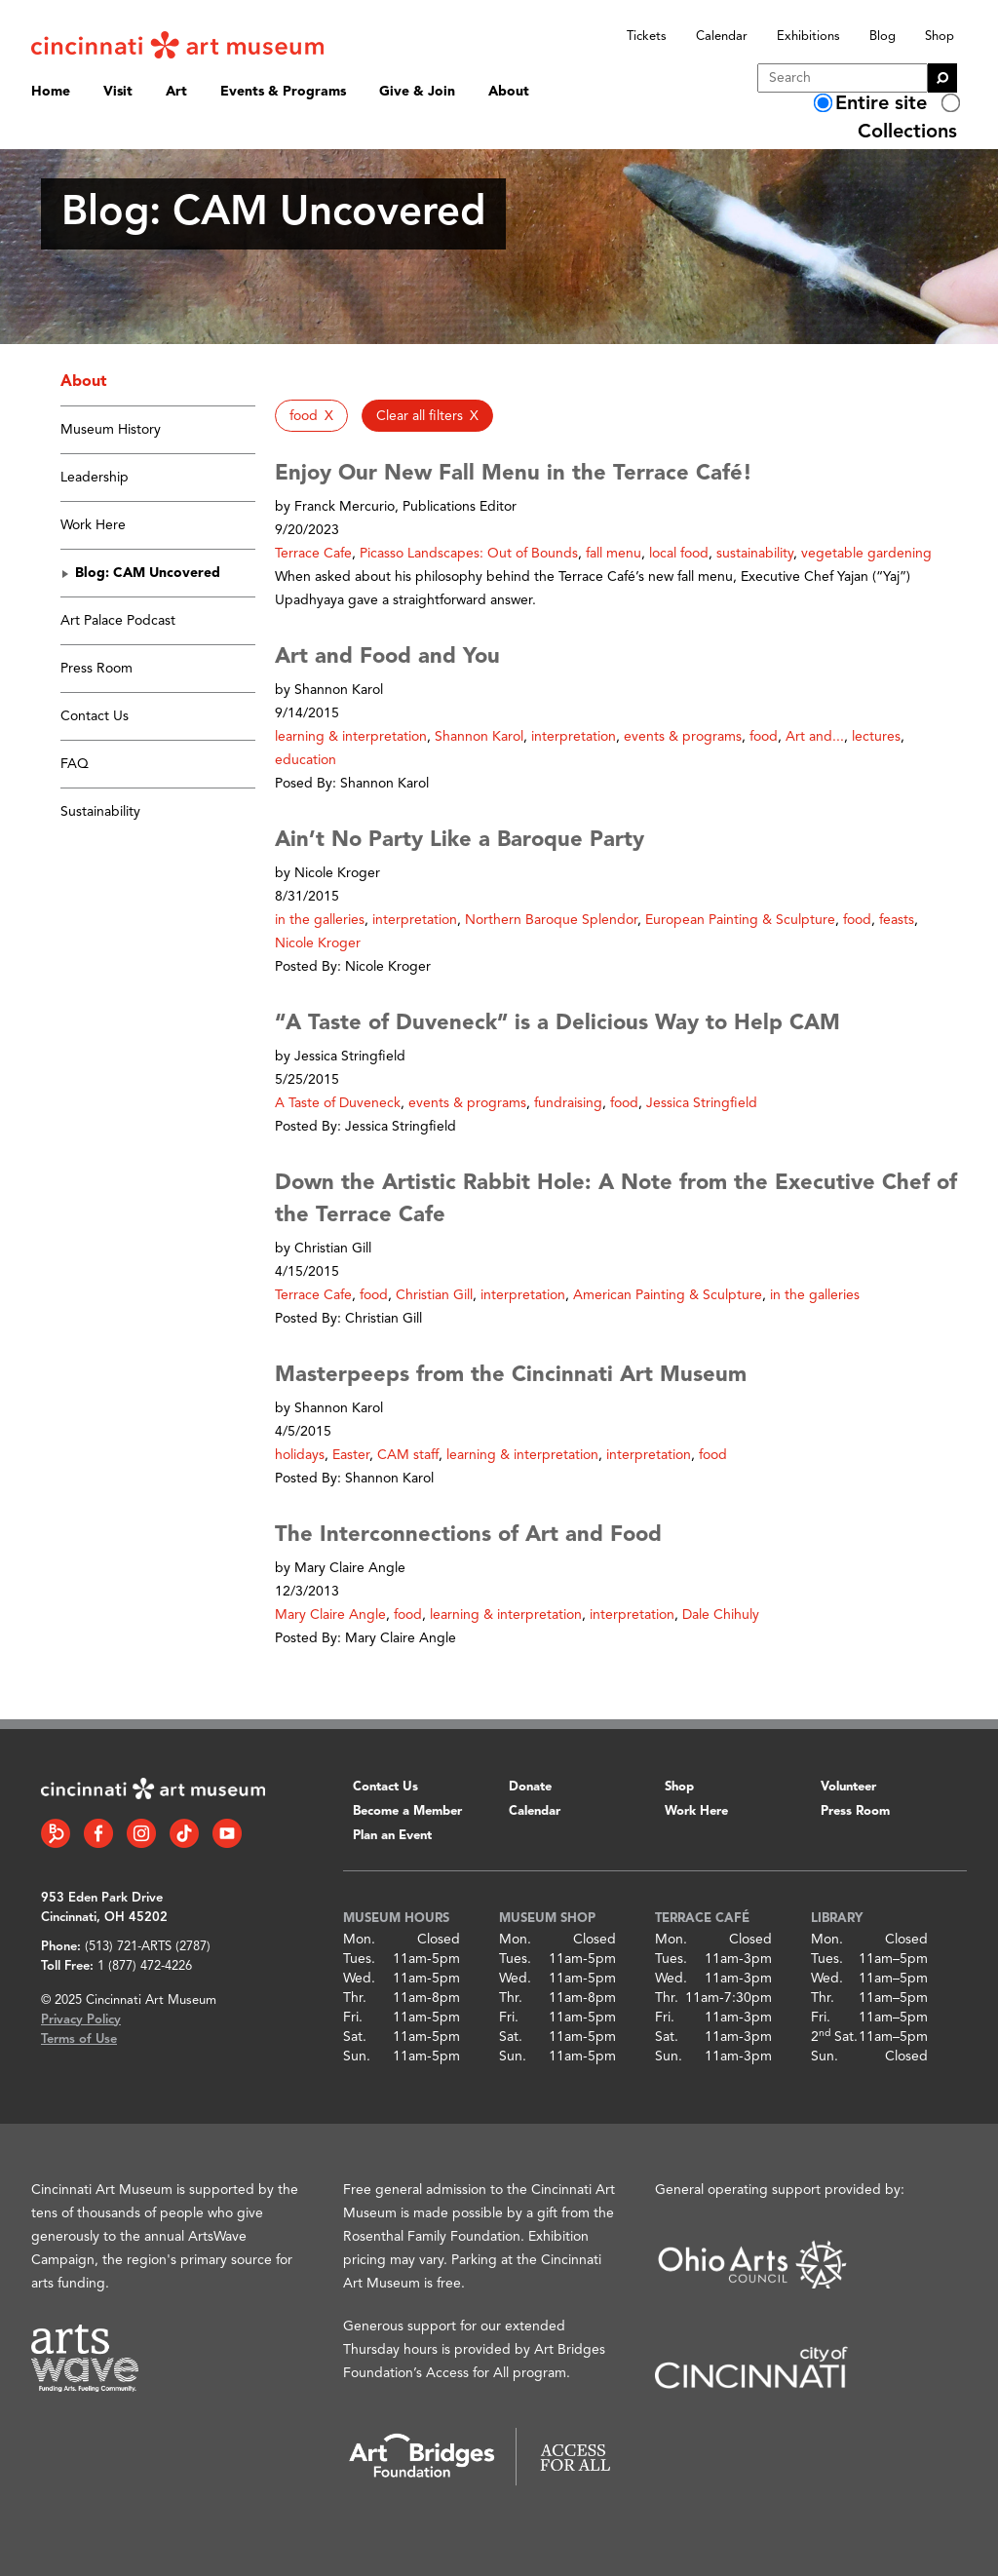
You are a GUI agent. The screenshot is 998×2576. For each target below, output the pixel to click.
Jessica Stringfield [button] (701, 1103)
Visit (118, 91)
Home (50, 91)
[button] (311, 416)
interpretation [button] (573, 737)
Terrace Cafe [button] (313, 553)
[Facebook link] (98, 1833)
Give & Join (417, 91)
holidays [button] (300, 1455)
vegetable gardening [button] (866, 553)
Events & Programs (283, 91)
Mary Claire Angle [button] (330, 1615)
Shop (939, 36)
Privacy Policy (81, 2020)
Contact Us (94, 716)
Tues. (359, 1959)
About (508, 91)
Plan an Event (392, 1835)
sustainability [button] (754, 553)
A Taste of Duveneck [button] (338, 1103)
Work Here (93, 525)
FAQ (74, 764)
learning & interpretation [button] (351, 737)
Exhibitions (808, 36)
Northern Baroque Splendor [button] (551, 920)
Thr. (354, 1998)
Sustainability (100, 812)
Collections (907, 132)
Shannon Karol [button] (479, 737)
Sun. (356, 2056)
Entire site (881, 104)
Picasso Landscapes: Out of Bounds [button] (469, 553)
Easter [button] (350, 1455)
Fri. (353, 2017)
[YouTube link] (227, 1833)
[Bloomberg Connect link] (55, 1833)
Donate (530, 1787)
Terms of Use (79, 2039)
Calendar (722, 36)
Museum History (110, 430)
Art (176, 91)
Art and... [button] (815, 737)
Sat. (354, 2037)
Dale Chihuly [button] (720, 1615)
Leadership (94, 477)
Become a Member (407, 1811)
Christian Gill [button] (434, 1295)
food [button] (763, 737)
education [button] (305, 760)
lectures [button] (876, 737)
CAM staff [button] (408, 1455)
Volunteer (848, 1787)
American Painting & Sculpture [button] (667, 1295)
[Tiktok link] (184, 1833)
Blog (882, 36)
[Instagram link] (141, 1833)
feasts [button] (896, 920)
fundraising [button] (568, 1103)
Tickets (647, 36)
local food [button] (679, 553)
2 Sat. (834, 2037)
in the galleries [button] (320, 920)
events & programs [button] (683, 737)
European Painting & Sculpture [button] (740, 920)
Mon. (359, 1939)
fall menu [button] (613, 553)
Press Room (96, 668)
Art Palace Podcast (117, 621)
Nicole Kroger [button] (318, 943)
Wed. (359, 1978)
